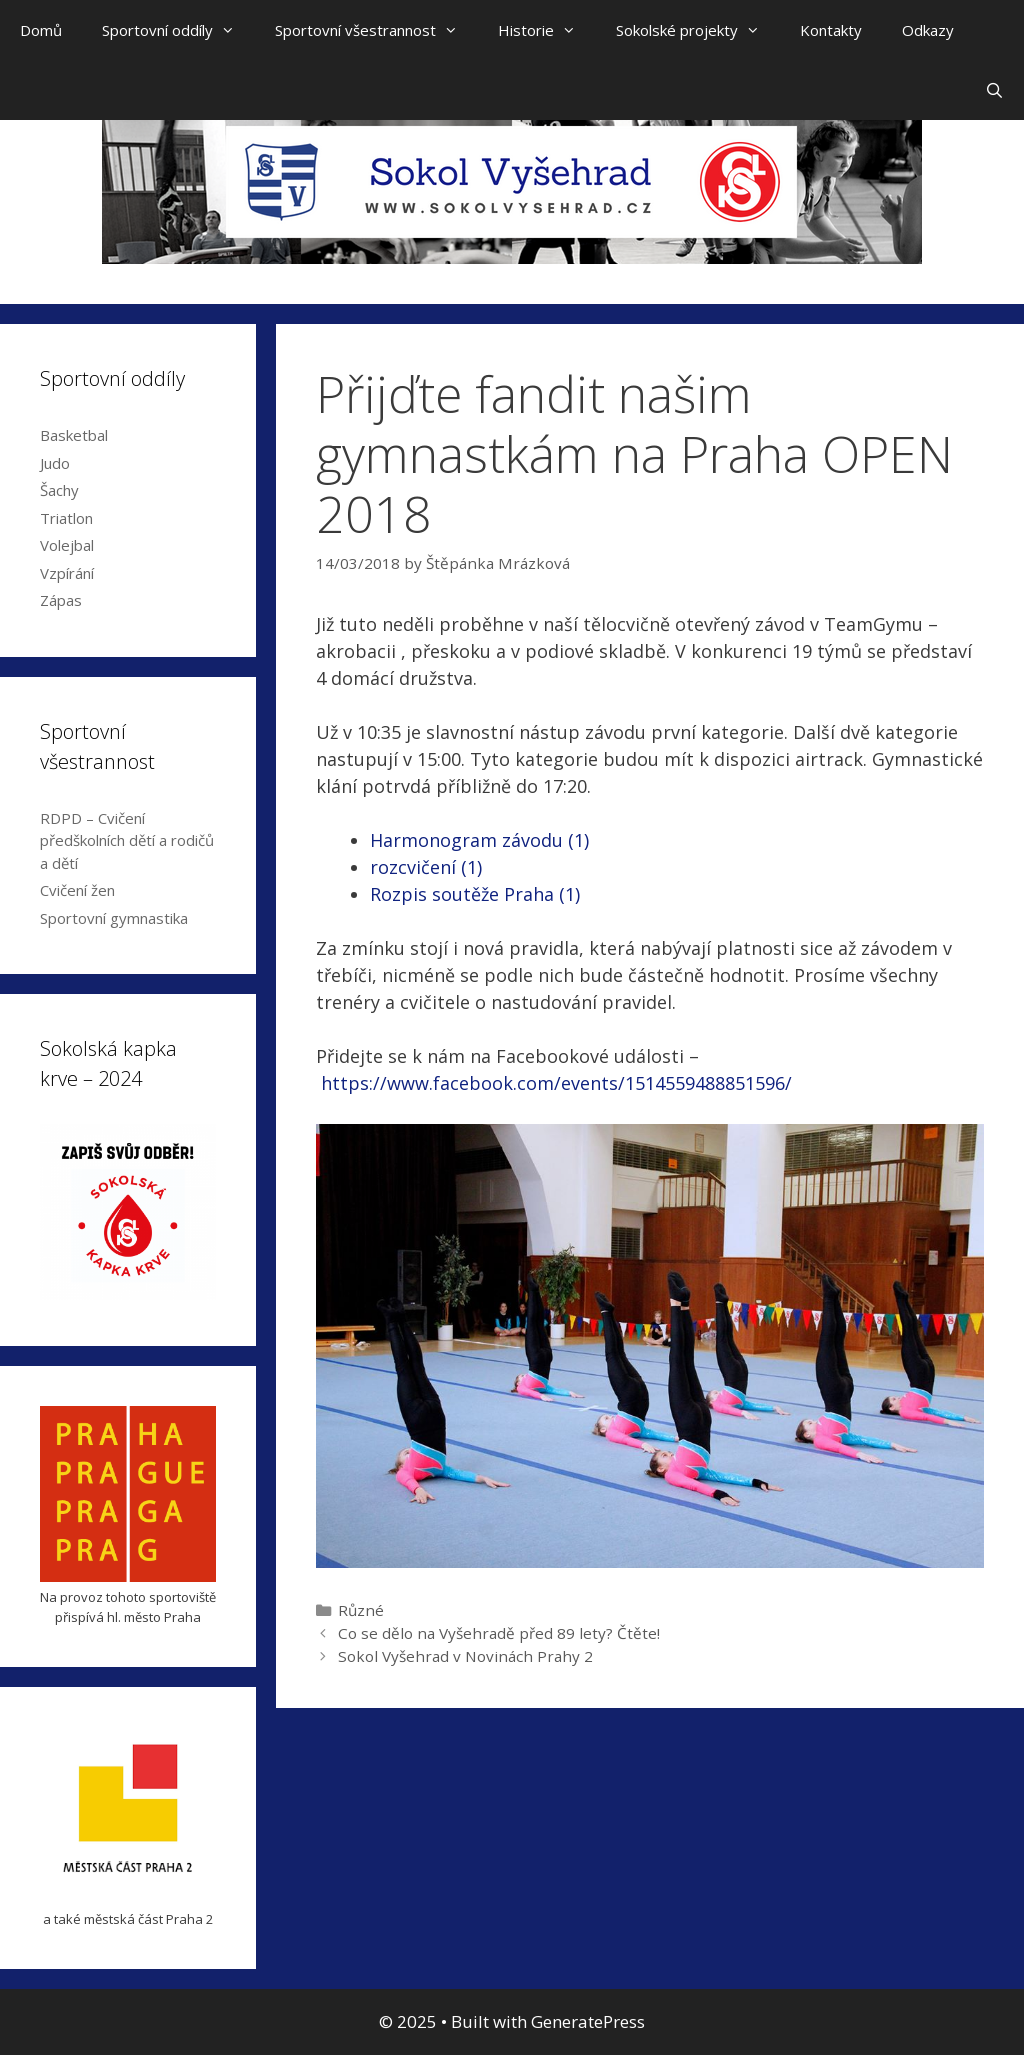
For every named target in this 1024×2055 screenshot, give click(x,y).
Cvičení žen (77, 890)
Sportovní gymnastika (114, 918)
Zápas (61, 600)
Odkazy (928, 30)
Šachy (59, 490)
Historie (547, 30)
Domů (41, 30)
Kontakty (831, 30)
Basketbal (74, 435)
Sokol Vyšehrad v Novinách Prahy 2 (465, 1656)
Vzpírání (67, 573)
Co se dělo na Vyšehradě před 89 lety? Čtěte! (499, 1633)
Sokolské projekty (698, 30)
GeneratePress (588, 2021)
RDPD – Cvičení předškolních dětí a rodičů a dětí (127, 840)
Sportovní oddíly (178, 30)
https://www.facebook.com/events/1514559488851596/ (559, 1083)
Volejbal (67, 545)
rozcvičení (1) (426, 867)
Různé (361, 1610)
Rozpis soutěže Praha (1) (475, 894)
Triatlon (66, 518)
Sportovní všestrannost (376, 30)
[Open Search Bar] (994, 90)
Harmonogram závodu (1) (479, 840)
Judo (55, 463)
